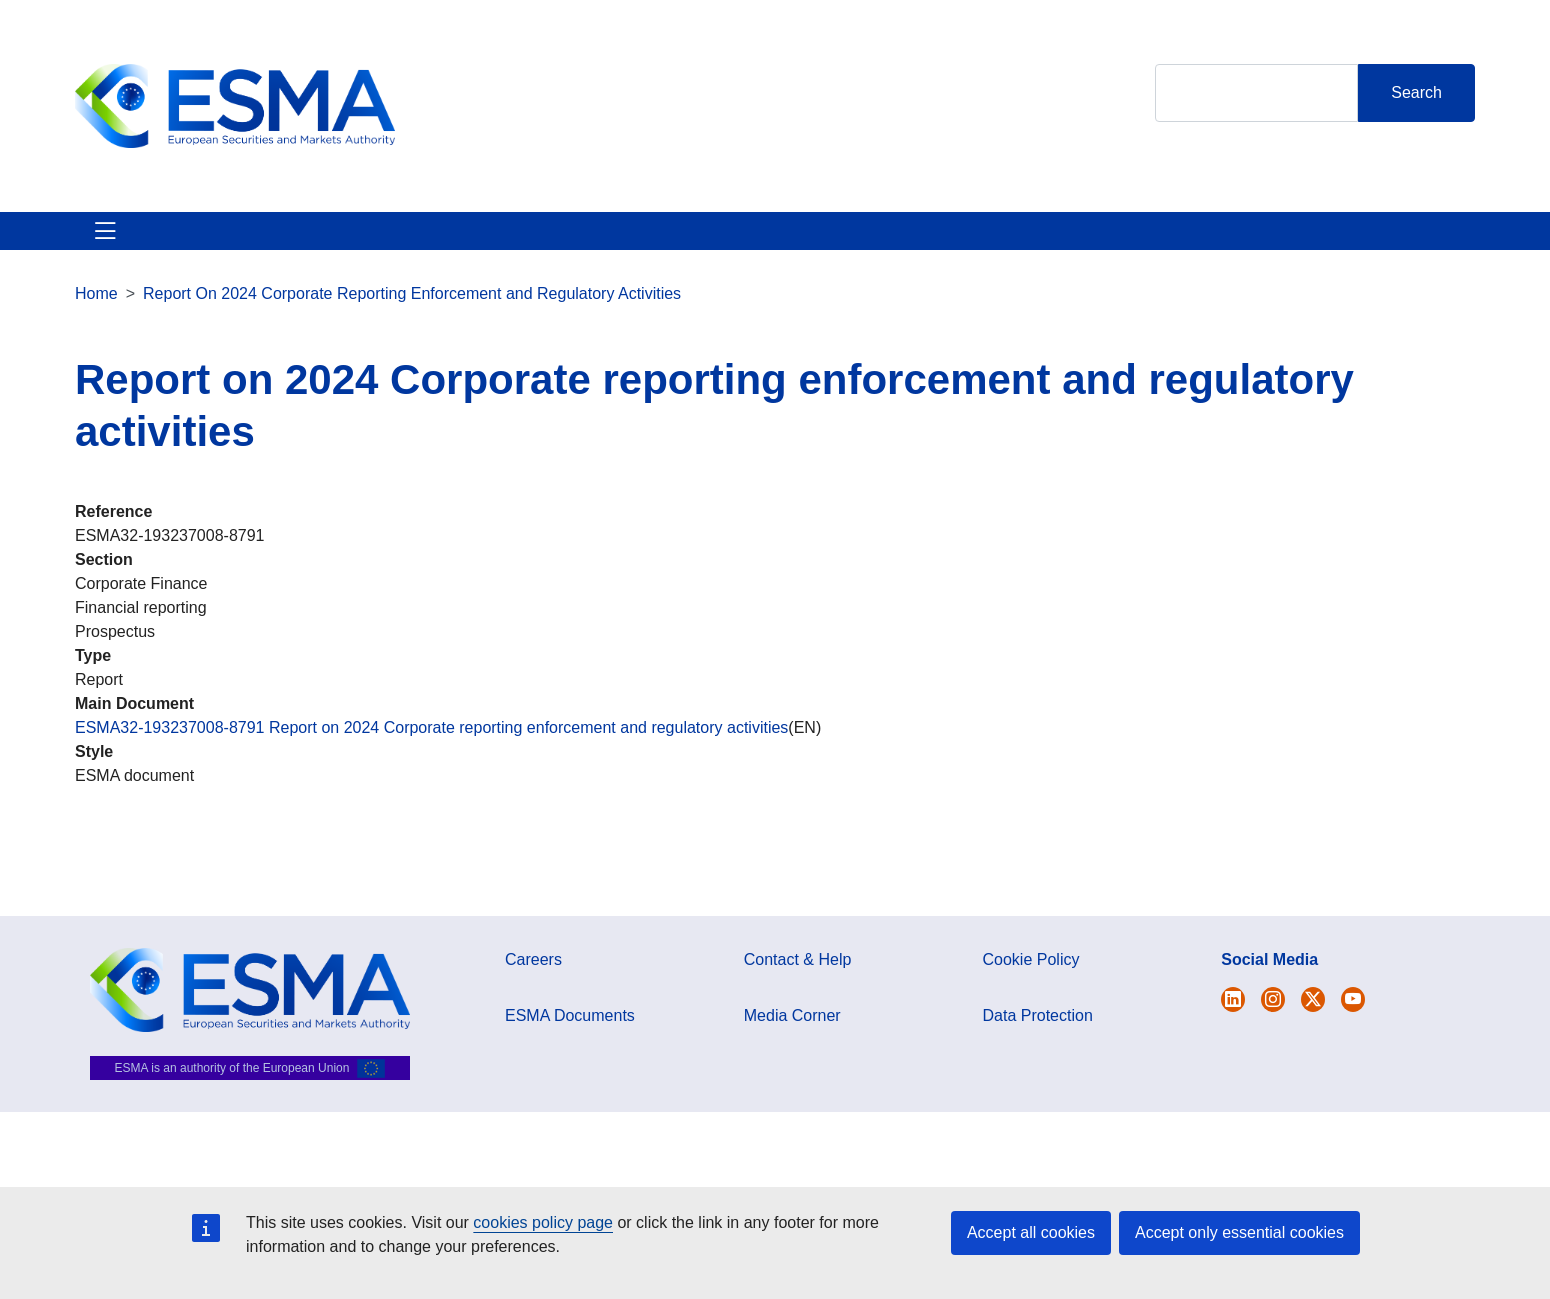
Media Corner (792, 1039)
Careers (533, 983)
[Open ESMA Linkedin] (1313, 1023)
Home (96, 317)
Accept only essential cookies (1239, 1232)
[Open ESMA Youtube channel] (1353, 1023)
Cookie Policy (1031, 983)
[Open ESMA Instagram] (1273, 1023)
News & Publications (464, 242)
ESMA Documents (570, 1039)
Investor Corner (642, 242)
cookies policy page (543, 1222)
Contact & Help (987, 242)
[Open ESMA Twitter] (1233, 1023)
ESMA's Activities (279, 242)
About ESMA (123, 242)
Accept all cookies (1031, 1232)
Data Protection (1038, 1039)
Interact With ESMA (815, 242)
